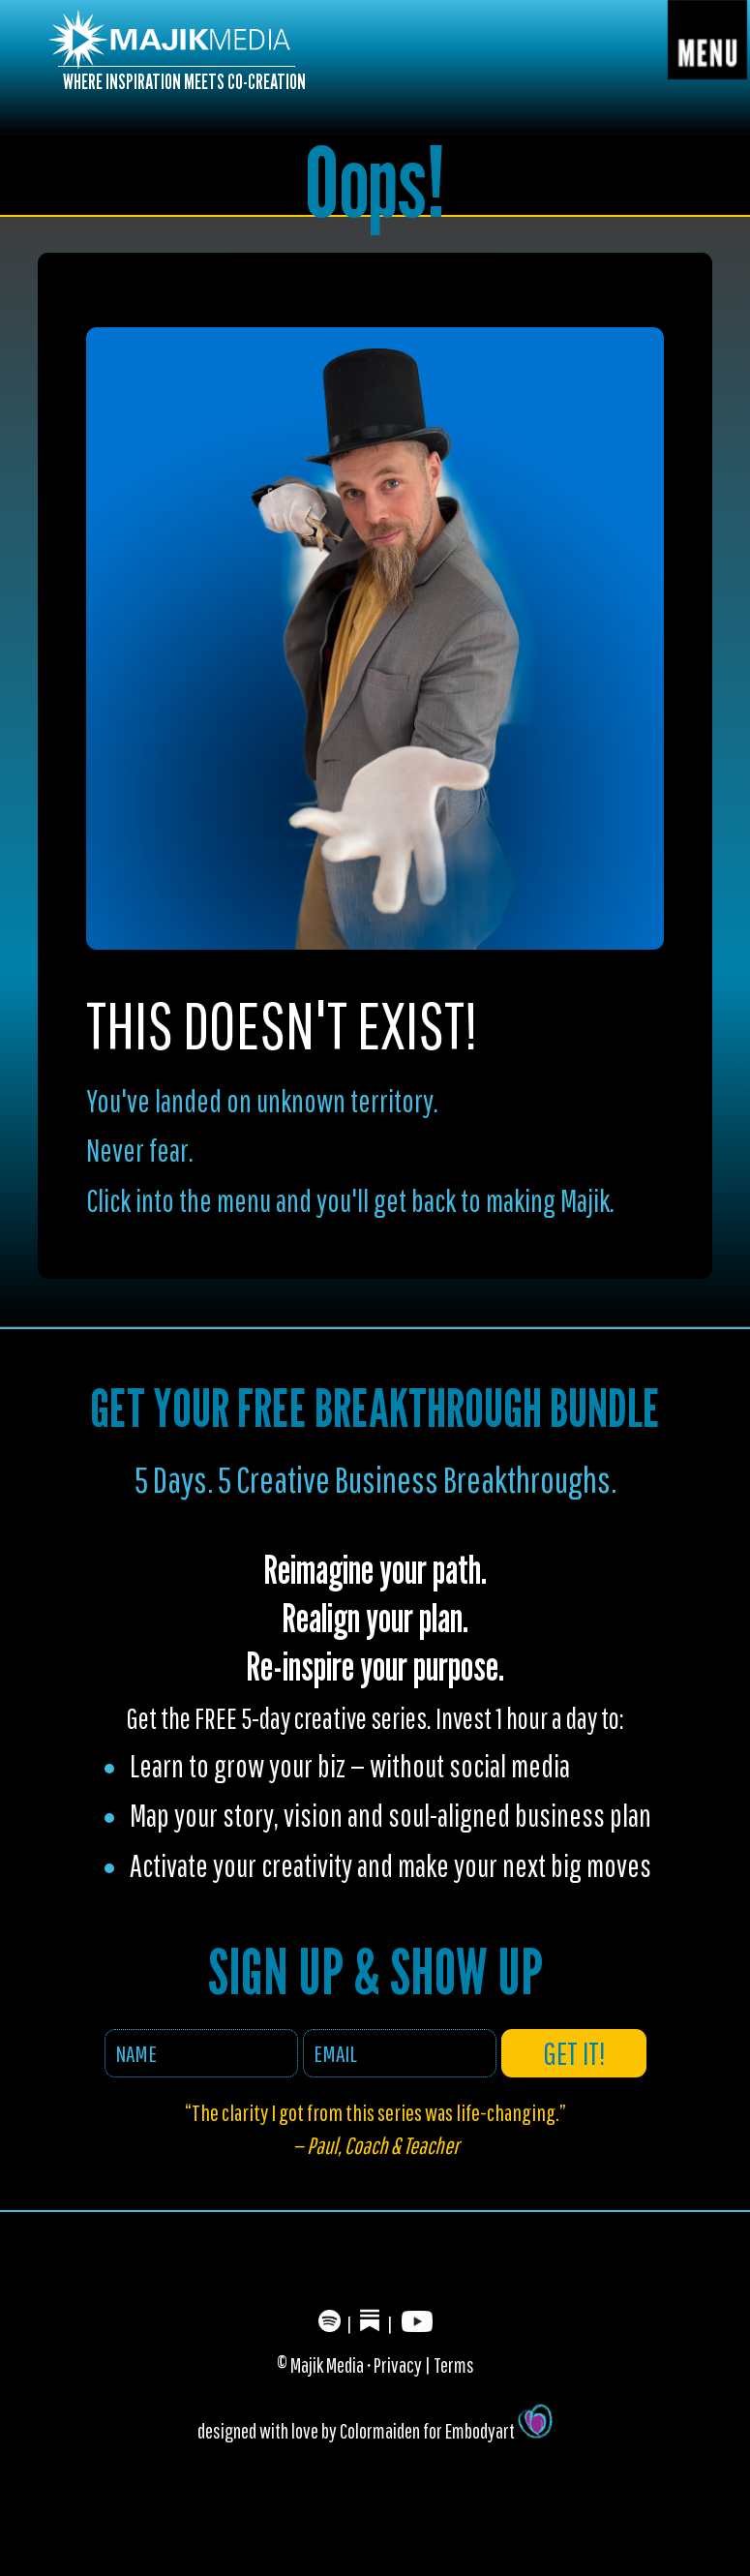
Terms (454, 2364)
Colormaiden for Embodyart (446, 2430)
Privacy (398, 2364)
